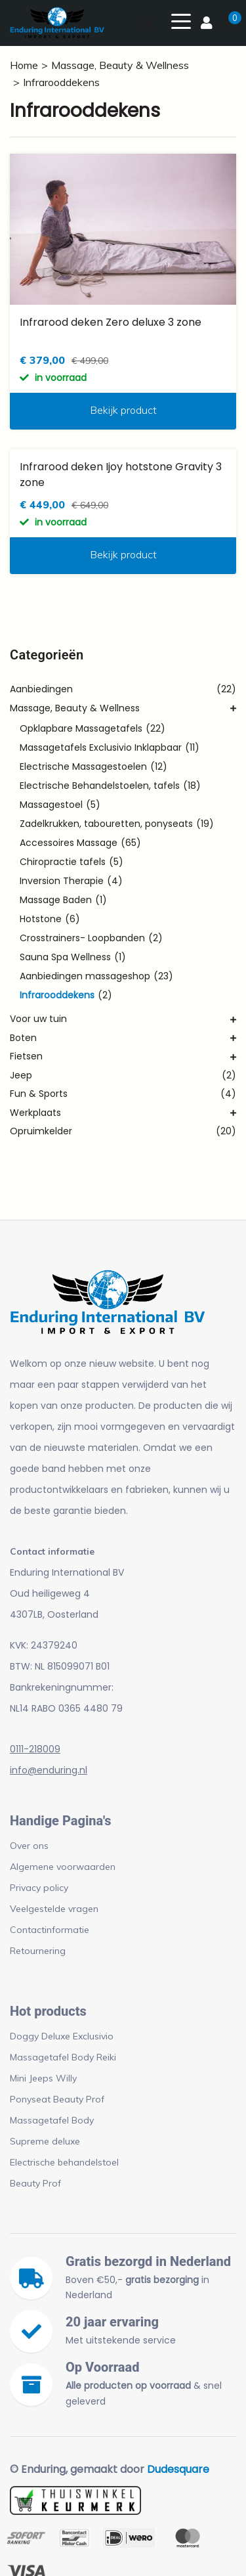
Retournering (38, 1951)
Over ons (29, 1846)
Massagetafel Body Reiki (63, 2057)
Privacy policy (39, 1888)
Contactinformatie (49, 1930)
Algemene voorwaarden (62, 1867)
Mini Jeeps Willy (43, 2078)
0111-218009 (35, 1749)
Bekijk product (123, 409)
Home (24, 65)
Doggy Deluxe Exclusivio (61, 2036)
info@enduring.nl (48, 1770)
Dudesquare (178, 2469)
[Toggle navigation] (181, 20)
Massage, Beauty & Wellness (120, 65)
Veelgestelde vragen (54, 1909)
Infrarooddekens (61, 82)
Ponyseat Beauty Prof (57, 2099)
